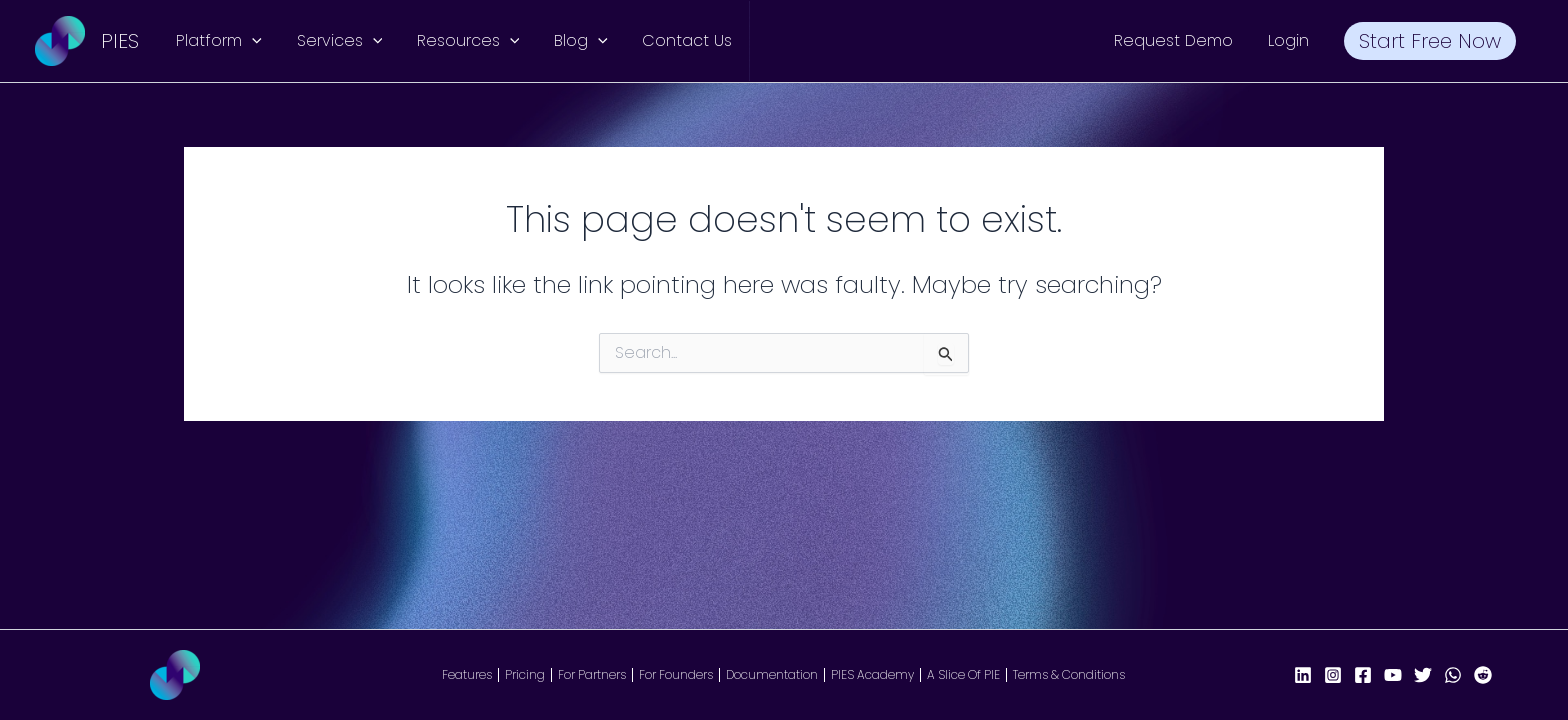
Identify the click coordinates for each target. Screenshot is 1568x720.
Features (467, 675)
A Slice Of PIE (963, 675)
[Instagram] (1333, 675)
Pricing (525, 675)
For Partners (592, 675)
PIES (120, 41)
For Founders (676, 675)
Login (1292, 40)
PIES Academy (872, 675)
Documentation (772, 675)
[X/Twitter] (1423, 675)
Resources (461, 41)
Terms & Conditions (1069, 675)
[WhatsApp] (1453, 675)
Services (336, 41)
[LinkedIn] (1303, 675)
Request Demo (1180, 40)
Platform (218, 41)
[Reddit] (1483, 675)
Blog (572, 41)
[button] (251, 41)
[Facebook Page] (1363, 675)
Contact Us (675, 40)
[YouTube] (1393, 675)
